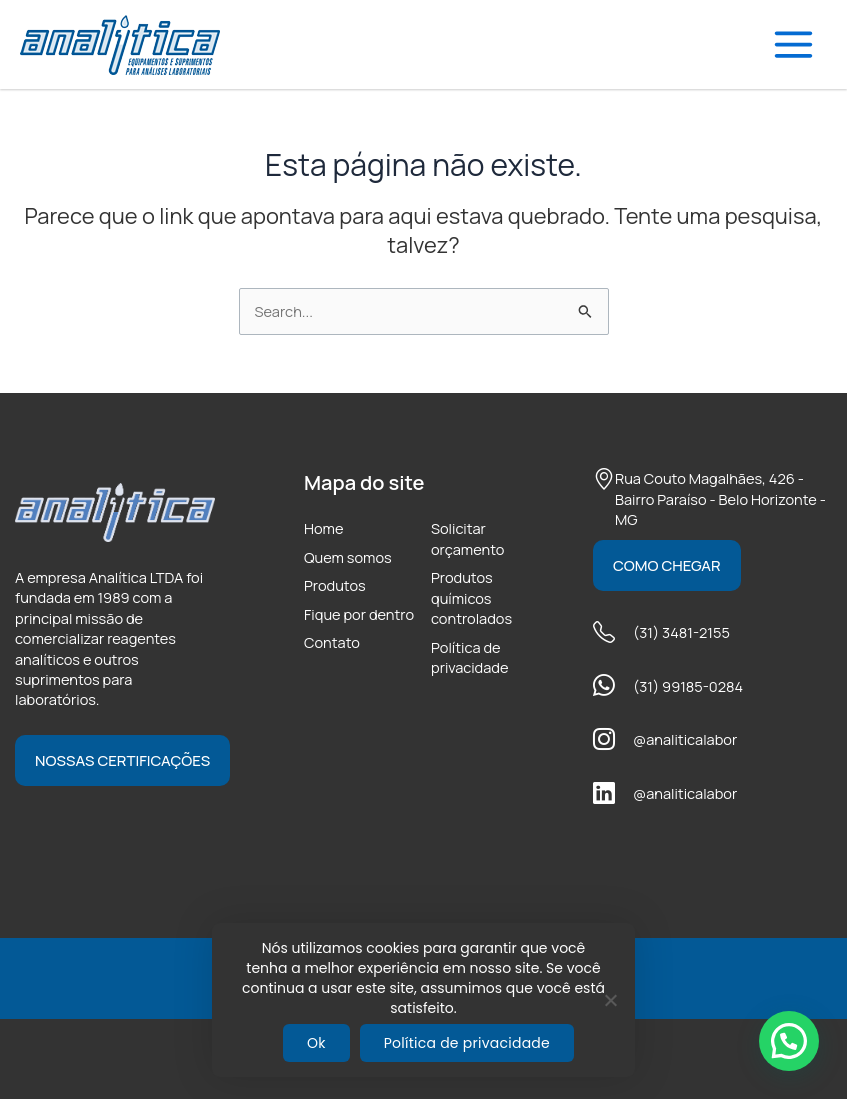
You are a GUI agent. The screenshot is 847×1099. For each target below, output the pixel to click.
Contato (332, 642)
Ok (316, 1043)
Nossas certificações (122, 760)
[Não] (610, 1000)
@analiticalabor (685, 739)
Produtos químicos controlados (471, 597)
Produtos (335, 585)
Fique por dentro (359, 614)
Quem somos (348, 557)
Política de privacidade (470, 657)
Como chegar (667, 565)
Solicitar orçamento (467, 538)
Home (323, 528)
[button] (789, 1041)
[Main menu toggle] (793, 44)
